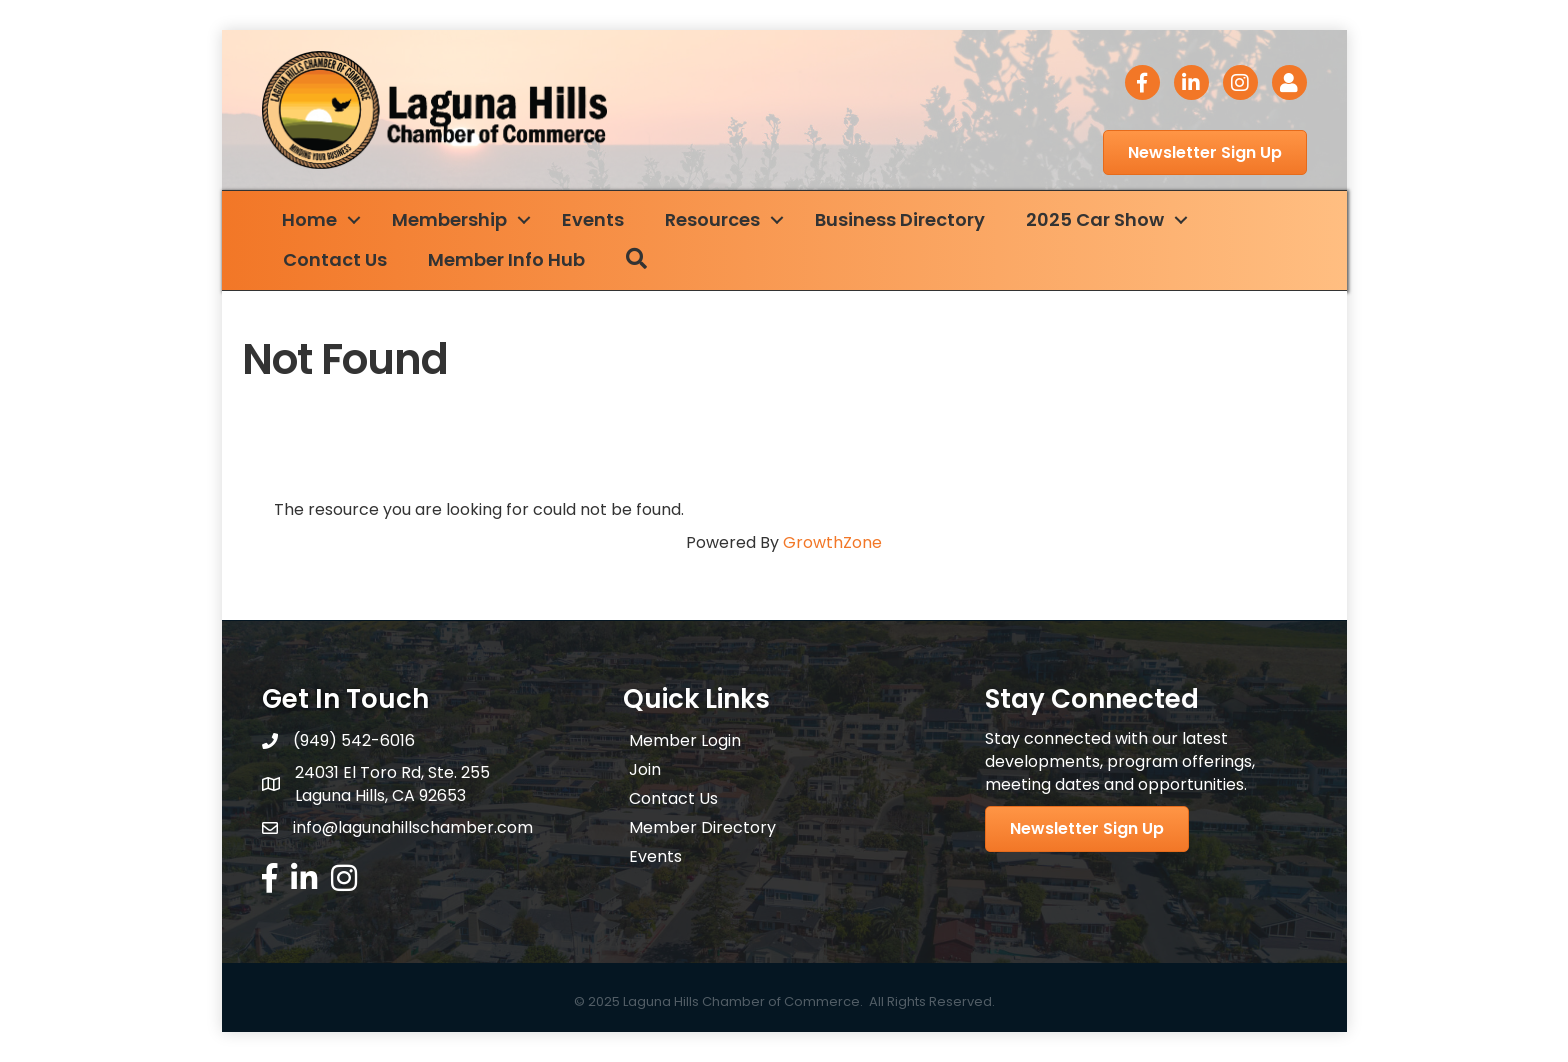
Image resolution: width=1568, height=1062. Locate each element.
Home (309, 219)
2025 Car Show (1095, 219)
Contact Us (335, 259)
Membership (449, 219)
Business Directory (900, 219)
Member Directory (702, 827)
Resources (712, 219)
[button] (1205, 152)
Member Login (685, 740)
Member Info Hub (506, 259)
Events (593, 219)
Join (645, 769)
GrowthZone (832, 542)
